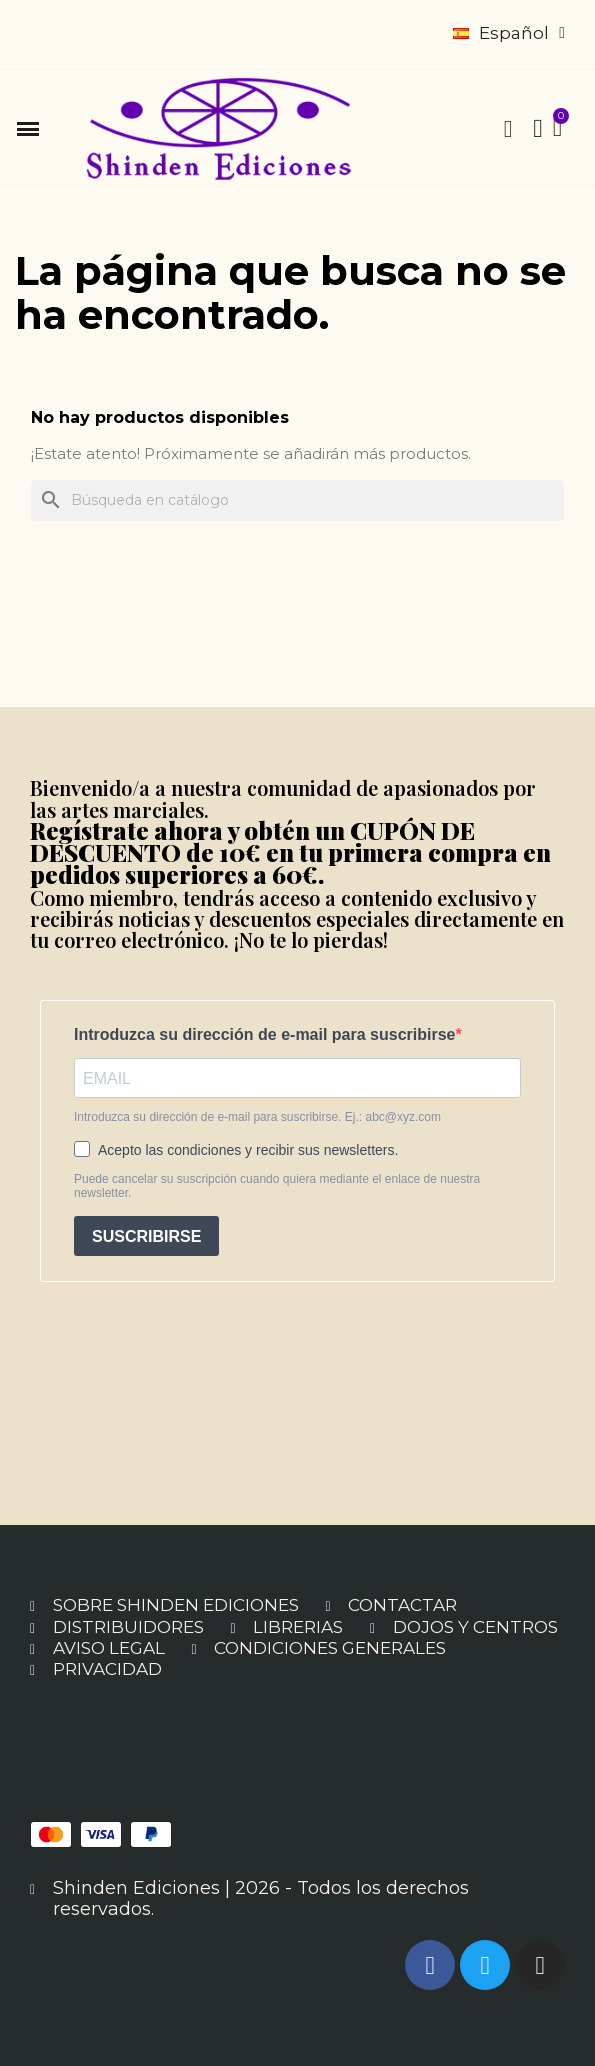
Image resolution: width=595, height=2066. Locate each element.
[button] (28, 129)
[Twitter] (485, 1965)
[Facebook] (430, 1965)
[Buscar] (297, 500)
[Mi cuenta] (538, 129)
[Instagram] (540, 1965)
